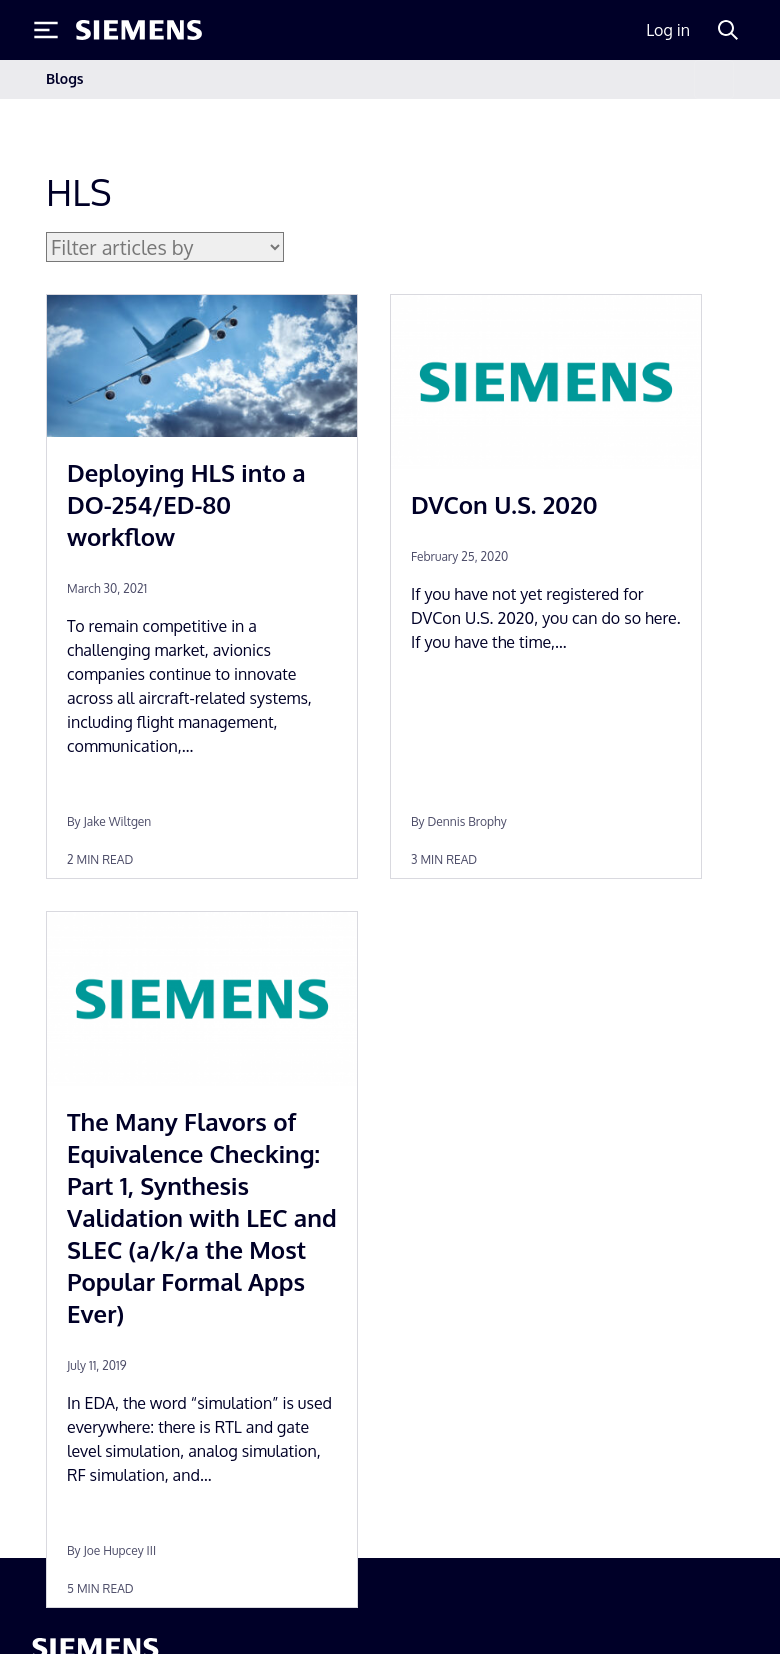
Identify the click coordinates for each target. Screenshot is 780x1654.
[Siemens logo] (139, 30)
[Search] (728, 30)
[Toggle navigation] (714, 79)
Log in (668, 30)
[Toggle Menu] (46, 30)
